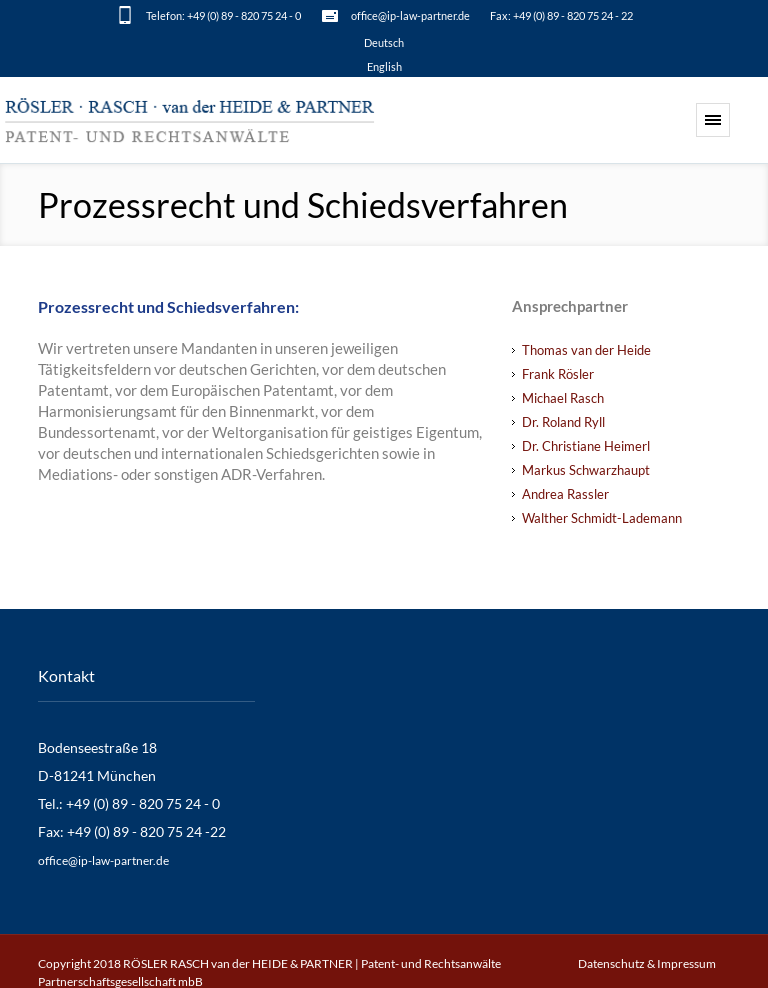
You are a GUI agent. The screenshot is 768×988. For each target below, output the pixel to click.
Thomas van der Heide (586, 350)
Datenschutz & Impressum (647, 963)
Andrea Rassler (565, 494)
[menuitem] (384, 42)
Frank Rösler (558, 374)
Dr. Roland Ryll (563, 422)
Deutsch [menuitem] (384, 42)
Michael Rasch (563, 398)
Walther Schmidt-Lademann (602, 518)
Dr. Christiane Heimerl (586, 446)
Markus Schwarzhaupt (586, 470)
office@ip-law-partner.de (410, 15)
